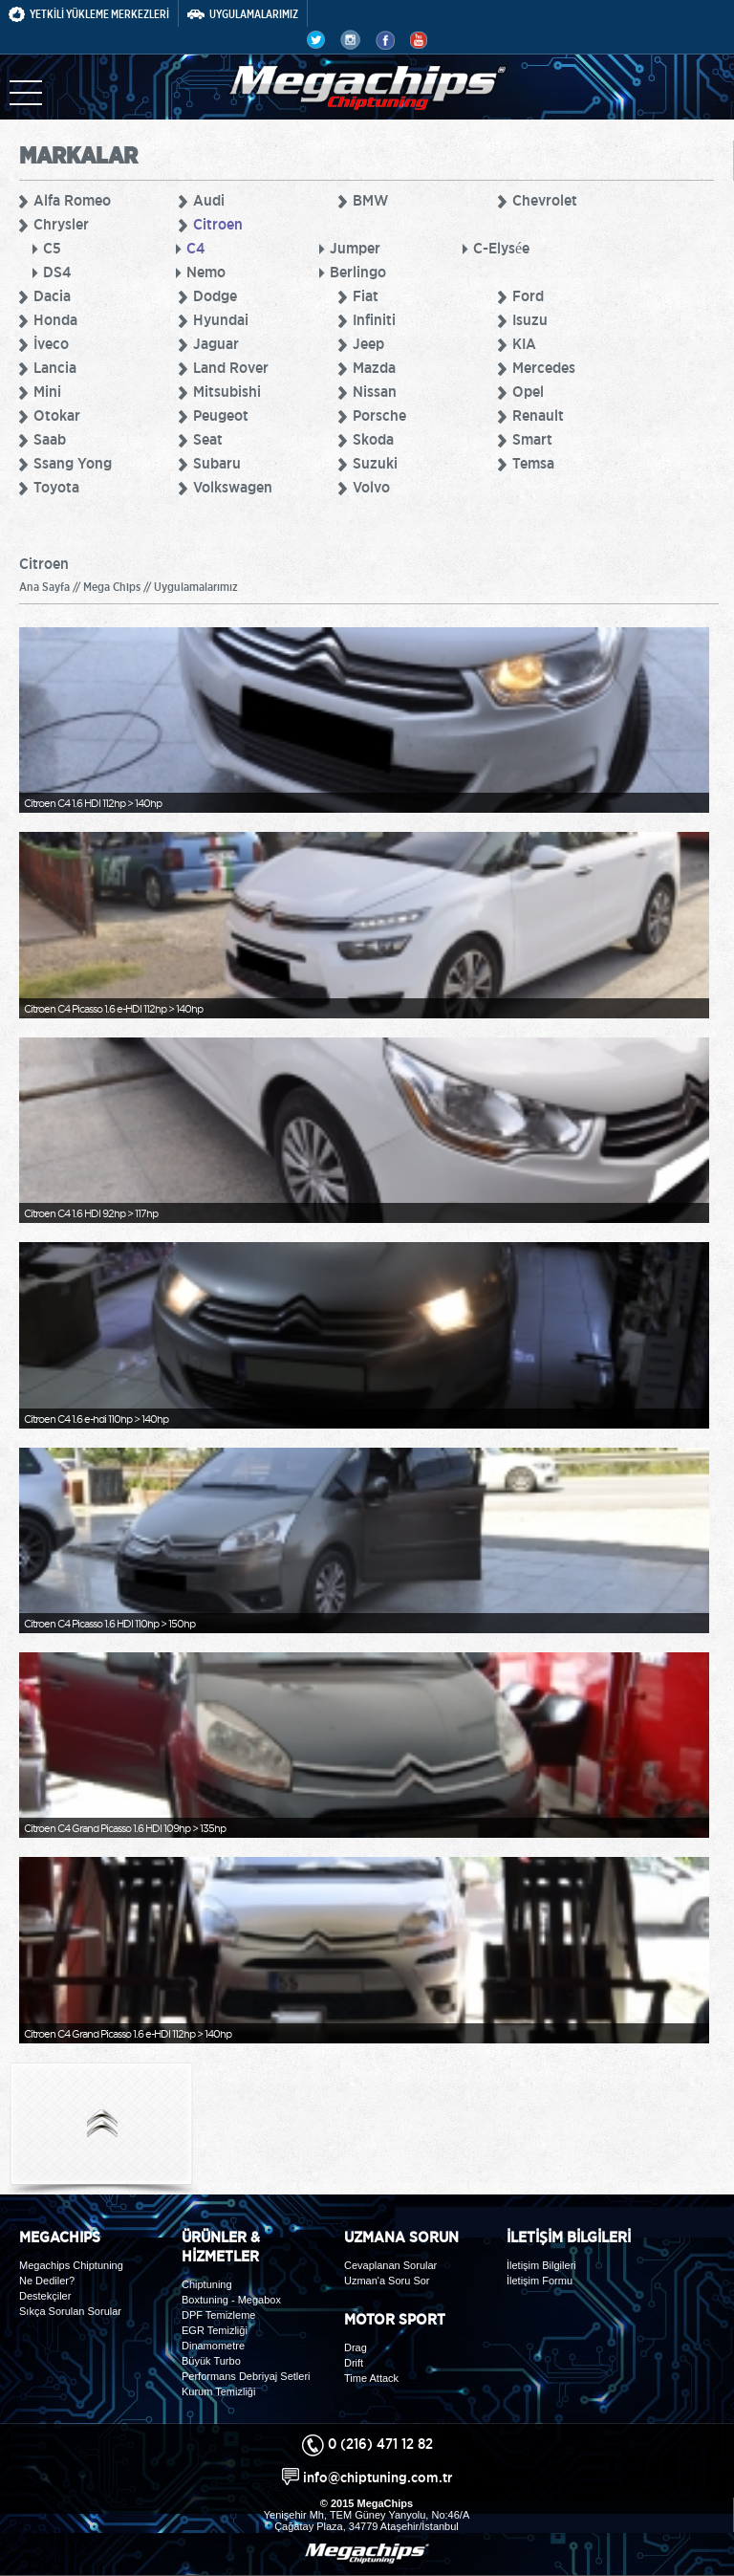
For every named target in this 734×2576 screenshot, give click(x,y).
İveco (51, 343)
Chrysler (61, 223)
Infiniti (374, 319)
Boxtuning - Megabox (231, 2299)
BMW (370, 199)
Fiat (365, 295)
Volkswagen (232, 486)
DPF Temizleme (218, 2315)
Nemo (206, 271)
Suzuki (375, 462)
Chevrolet (544, 199)
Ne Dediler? (47, 2280)
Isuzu (530, 319)
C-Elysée (501, 247)
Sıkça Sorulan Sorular (70, 2311)
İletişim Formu (539, 2280)
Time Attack (371, 2378)
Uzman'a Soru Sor (387, 2280)
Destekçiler (45, 2296)
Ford (528, 295)
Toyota (56, 486)
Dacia (52, 295)
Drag (355, 2347)
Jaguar (216, 343)
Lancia (54, 367)
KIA (524, 343)
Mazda (374, 367)
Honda (55, 319)
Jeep (368, 343)
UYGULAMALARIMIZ (242, 14)
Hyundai (220, 319)
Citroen (218, 223)
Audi (209, 199)
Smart (532, 438)
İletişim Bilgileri (541, 2265)
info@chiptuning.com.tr (377, 2477)
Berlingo (358, 271)
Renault (538, 415)
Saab (49, 438)
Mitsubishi (227, 391)
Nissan (375, 391)
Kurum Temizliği (218, 2391)
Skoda (373, 438)
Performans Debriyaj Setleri (246, 2376)
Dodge (215, 295)
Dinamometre (213, 2345)
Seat (208, 438)
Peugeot (220, 415)
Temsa (533, 462)
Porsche (379, 415)
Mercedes (543, 367)
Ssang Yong (72, 462)
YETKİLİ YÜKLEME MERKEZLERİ (89, 14)
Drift (353, 2363)
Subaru (217, 462)
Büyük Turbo (211, 2361)
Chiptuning (207, 2284)
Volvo (371, 486)
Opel (528, 391)
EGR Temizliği (215, 2330)
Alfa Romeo (72, 199)
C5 (52, 247)
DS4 (57, 271)
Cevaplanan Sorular (390, 2265)
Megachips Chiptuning (71, 2265)
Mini (47, 391)
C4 (195, 247)
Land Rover (231, 367)
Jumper (355, 247)
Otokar (56, 415)
